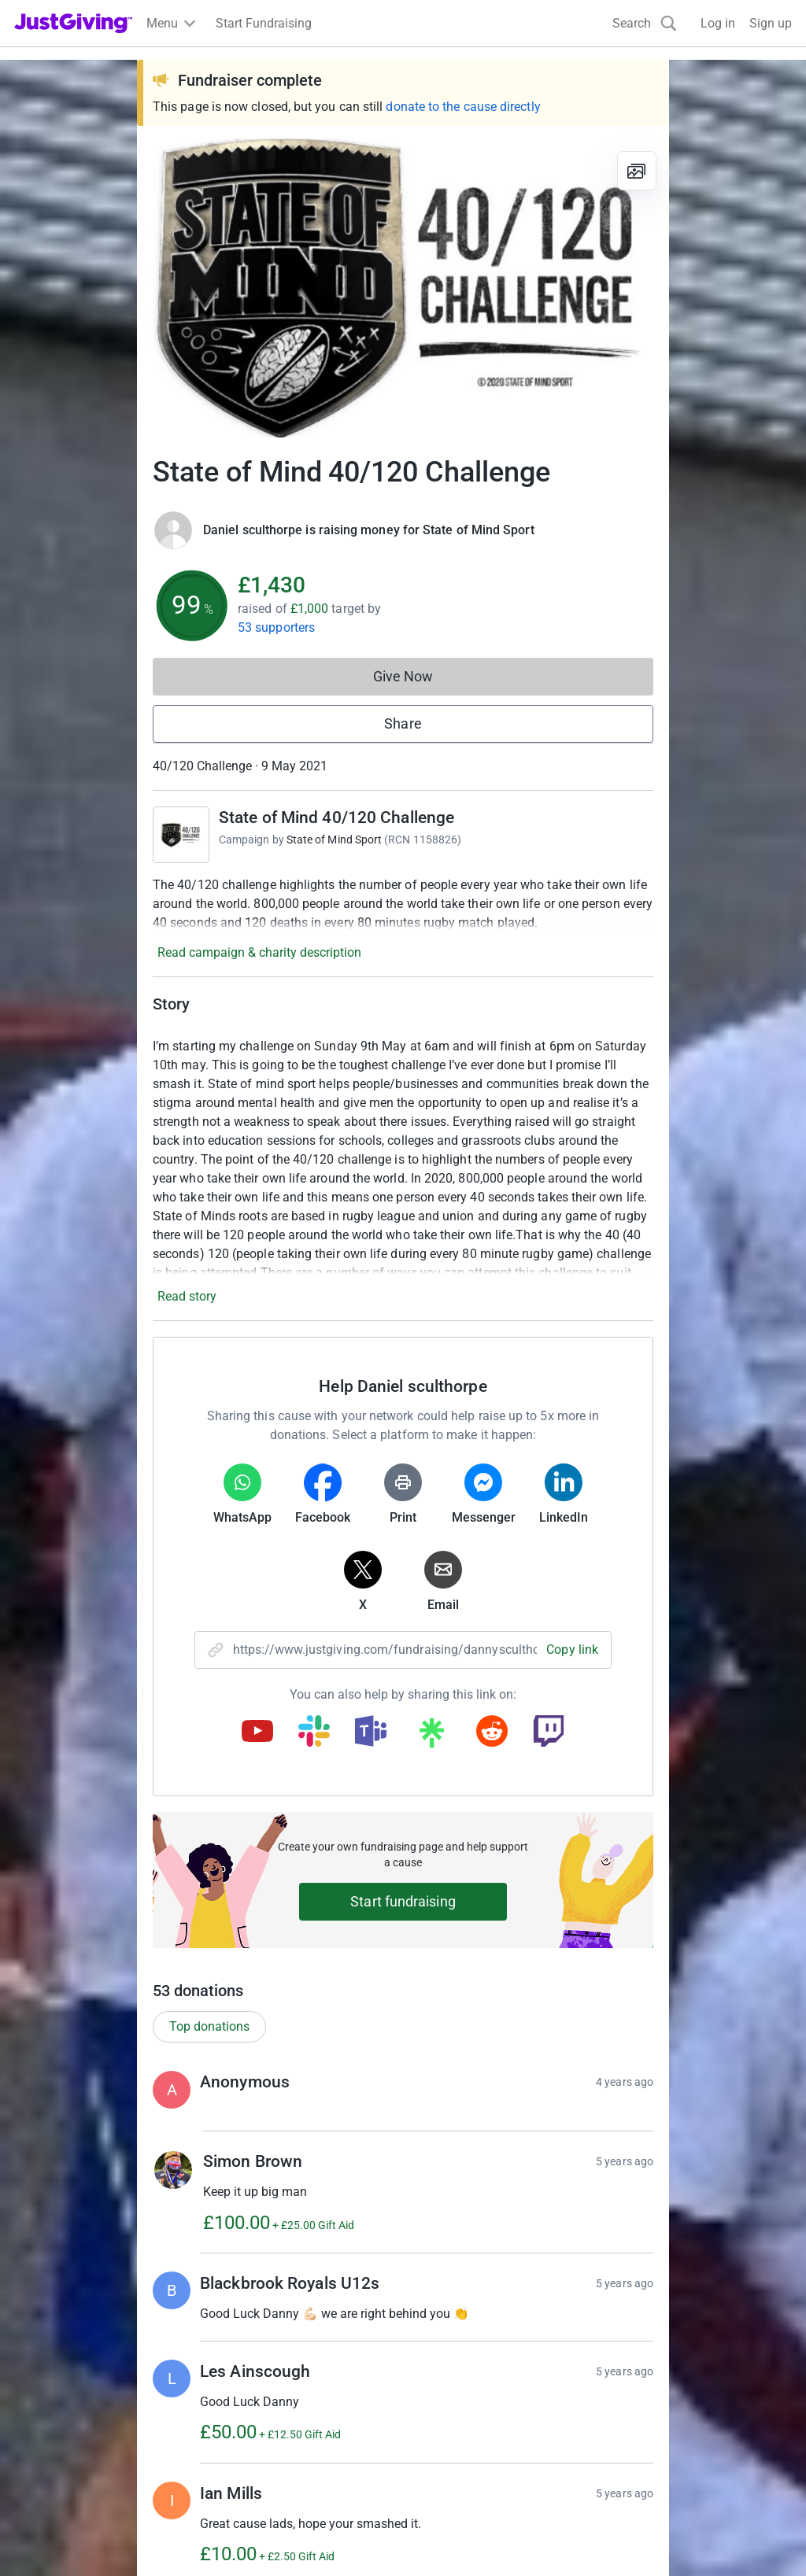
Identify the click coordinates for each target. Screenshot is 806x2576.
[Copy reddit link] (492, 1732)
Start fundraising (403, 1901)
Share (402, 723)
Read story (186, 1296)
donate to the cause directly (463, 106)
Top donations (209, 2026)
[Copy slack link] (314, 1732)
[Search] (645, 23)
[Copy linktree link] (431, 1736)
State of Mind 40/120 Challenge (336, 817)
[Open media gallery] (403, 287)
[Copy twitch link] (548, 1732)
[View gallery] (636, 170)
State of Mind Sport (334, 839)
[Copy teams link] (370, 1732)
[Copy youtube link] (257, 1732)
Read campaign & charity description (259, 952)
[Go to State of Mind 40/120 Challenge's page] (181, 834)
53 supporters (276, 627)
